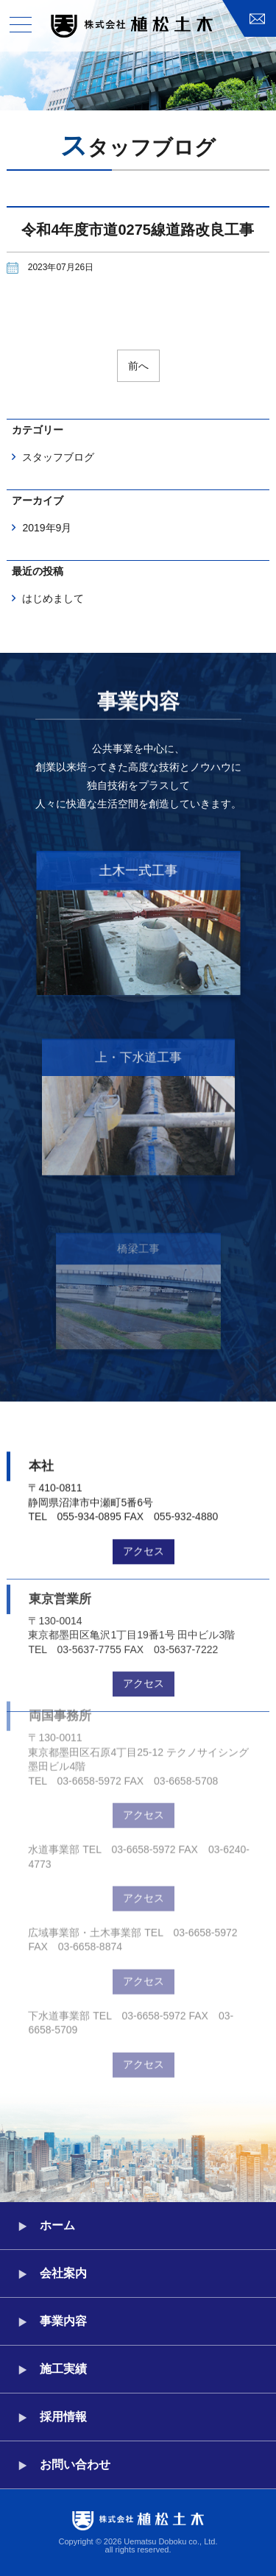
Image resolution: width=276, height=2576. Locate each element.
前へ (138, 366)
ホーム (57, 2225)
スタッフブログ (58, 457)
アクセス (143, 1532)
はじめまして (53, 598)
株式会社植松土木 (132, 26)
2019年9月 (46, 528)
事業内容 (63, 2321)
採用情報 (63, 2416)
